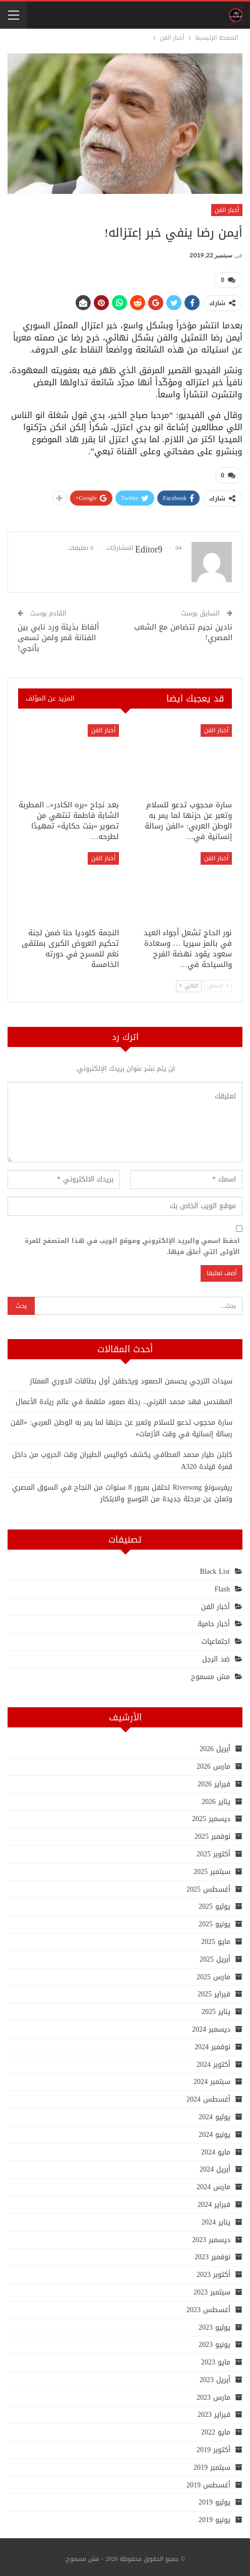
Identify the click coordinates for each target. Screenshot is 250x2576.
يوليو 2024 (214, 2113)
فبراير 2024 (214, 2200)
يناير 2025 (216, 2007)
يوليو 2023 (214, 2323)
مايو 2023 (215, 2358)
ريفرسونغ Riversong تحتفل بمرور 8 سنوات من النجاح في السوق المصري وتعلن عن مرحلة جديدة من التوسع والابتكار (122, 1489)
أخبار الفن (227, 210)
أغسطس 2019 (208, 2481)
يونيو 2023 (214, 2340)
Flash (222, 1585)
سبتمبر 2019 (212, 2463)
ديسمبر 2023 (211, 2236)
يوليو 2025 (214, 1902)
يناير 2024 (216, 2218)
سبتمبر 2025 (212, 1867)
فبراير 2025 (214, 1990)
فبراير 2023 (214, 2411)
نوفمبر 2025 (212, 1832)
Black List (215, 1567)
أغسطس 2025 (208, 1885)
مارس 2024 (213, 2183)
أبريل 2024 (215, 2165)
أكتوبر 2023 (213, 2270)
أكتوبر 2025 (213, 1850)
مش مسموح (210, 1673)
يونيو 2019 (214, 2516)
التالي (188, 982)
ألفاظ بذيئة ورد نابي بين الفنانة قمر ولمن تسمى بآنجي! (58, 633)
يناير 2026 (216, 1797)
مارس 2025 (213, 1973)
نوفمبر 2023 (212, 2253)
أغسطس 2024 (208, 2095)
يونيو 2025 (214, 1920)
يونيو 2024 (214, 2130)
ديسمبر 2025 (211, 1815)
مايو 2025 (215, 1937)
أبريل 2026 (215, 1745)
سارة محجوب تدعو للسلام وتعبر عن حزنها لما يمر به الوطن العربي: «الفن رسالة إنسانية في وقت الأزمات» (121, 1424)
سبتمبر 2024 (212, 2077)
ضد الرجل (216, 1655)
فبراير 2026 (214, 1780)
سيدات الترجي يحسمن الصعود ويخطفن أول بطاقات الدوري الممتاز (131, 1377)
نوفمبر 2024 (212, 2043)
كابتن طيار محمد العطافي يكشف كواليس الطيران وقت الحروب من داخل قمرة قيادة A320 (122, 1457)
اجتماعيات (216, 1637)
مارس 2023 (213, 2393)
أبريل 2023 (215, 2376)
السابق (217, 982)
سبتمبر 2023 (212, 2288)
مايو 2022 (215, 2428)
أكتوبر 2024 (213, 2060)
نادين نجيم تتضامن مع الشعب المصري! (183, 628)
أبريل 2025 (215, 1955)
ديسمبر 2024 (211, 2025)
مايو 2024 (215, 2148)
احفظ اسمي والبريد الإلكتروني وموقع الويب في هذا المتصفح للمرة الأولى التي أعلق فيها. (132, 1242)
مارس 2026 (213, 1762)
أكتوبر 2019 (213, 2446)
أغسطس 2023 (208, 2306)
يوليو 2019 (214, 2498)
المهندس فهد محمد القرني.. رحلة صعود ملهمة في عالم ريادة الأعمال (124, 1398)
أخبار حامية (214, 1620)
